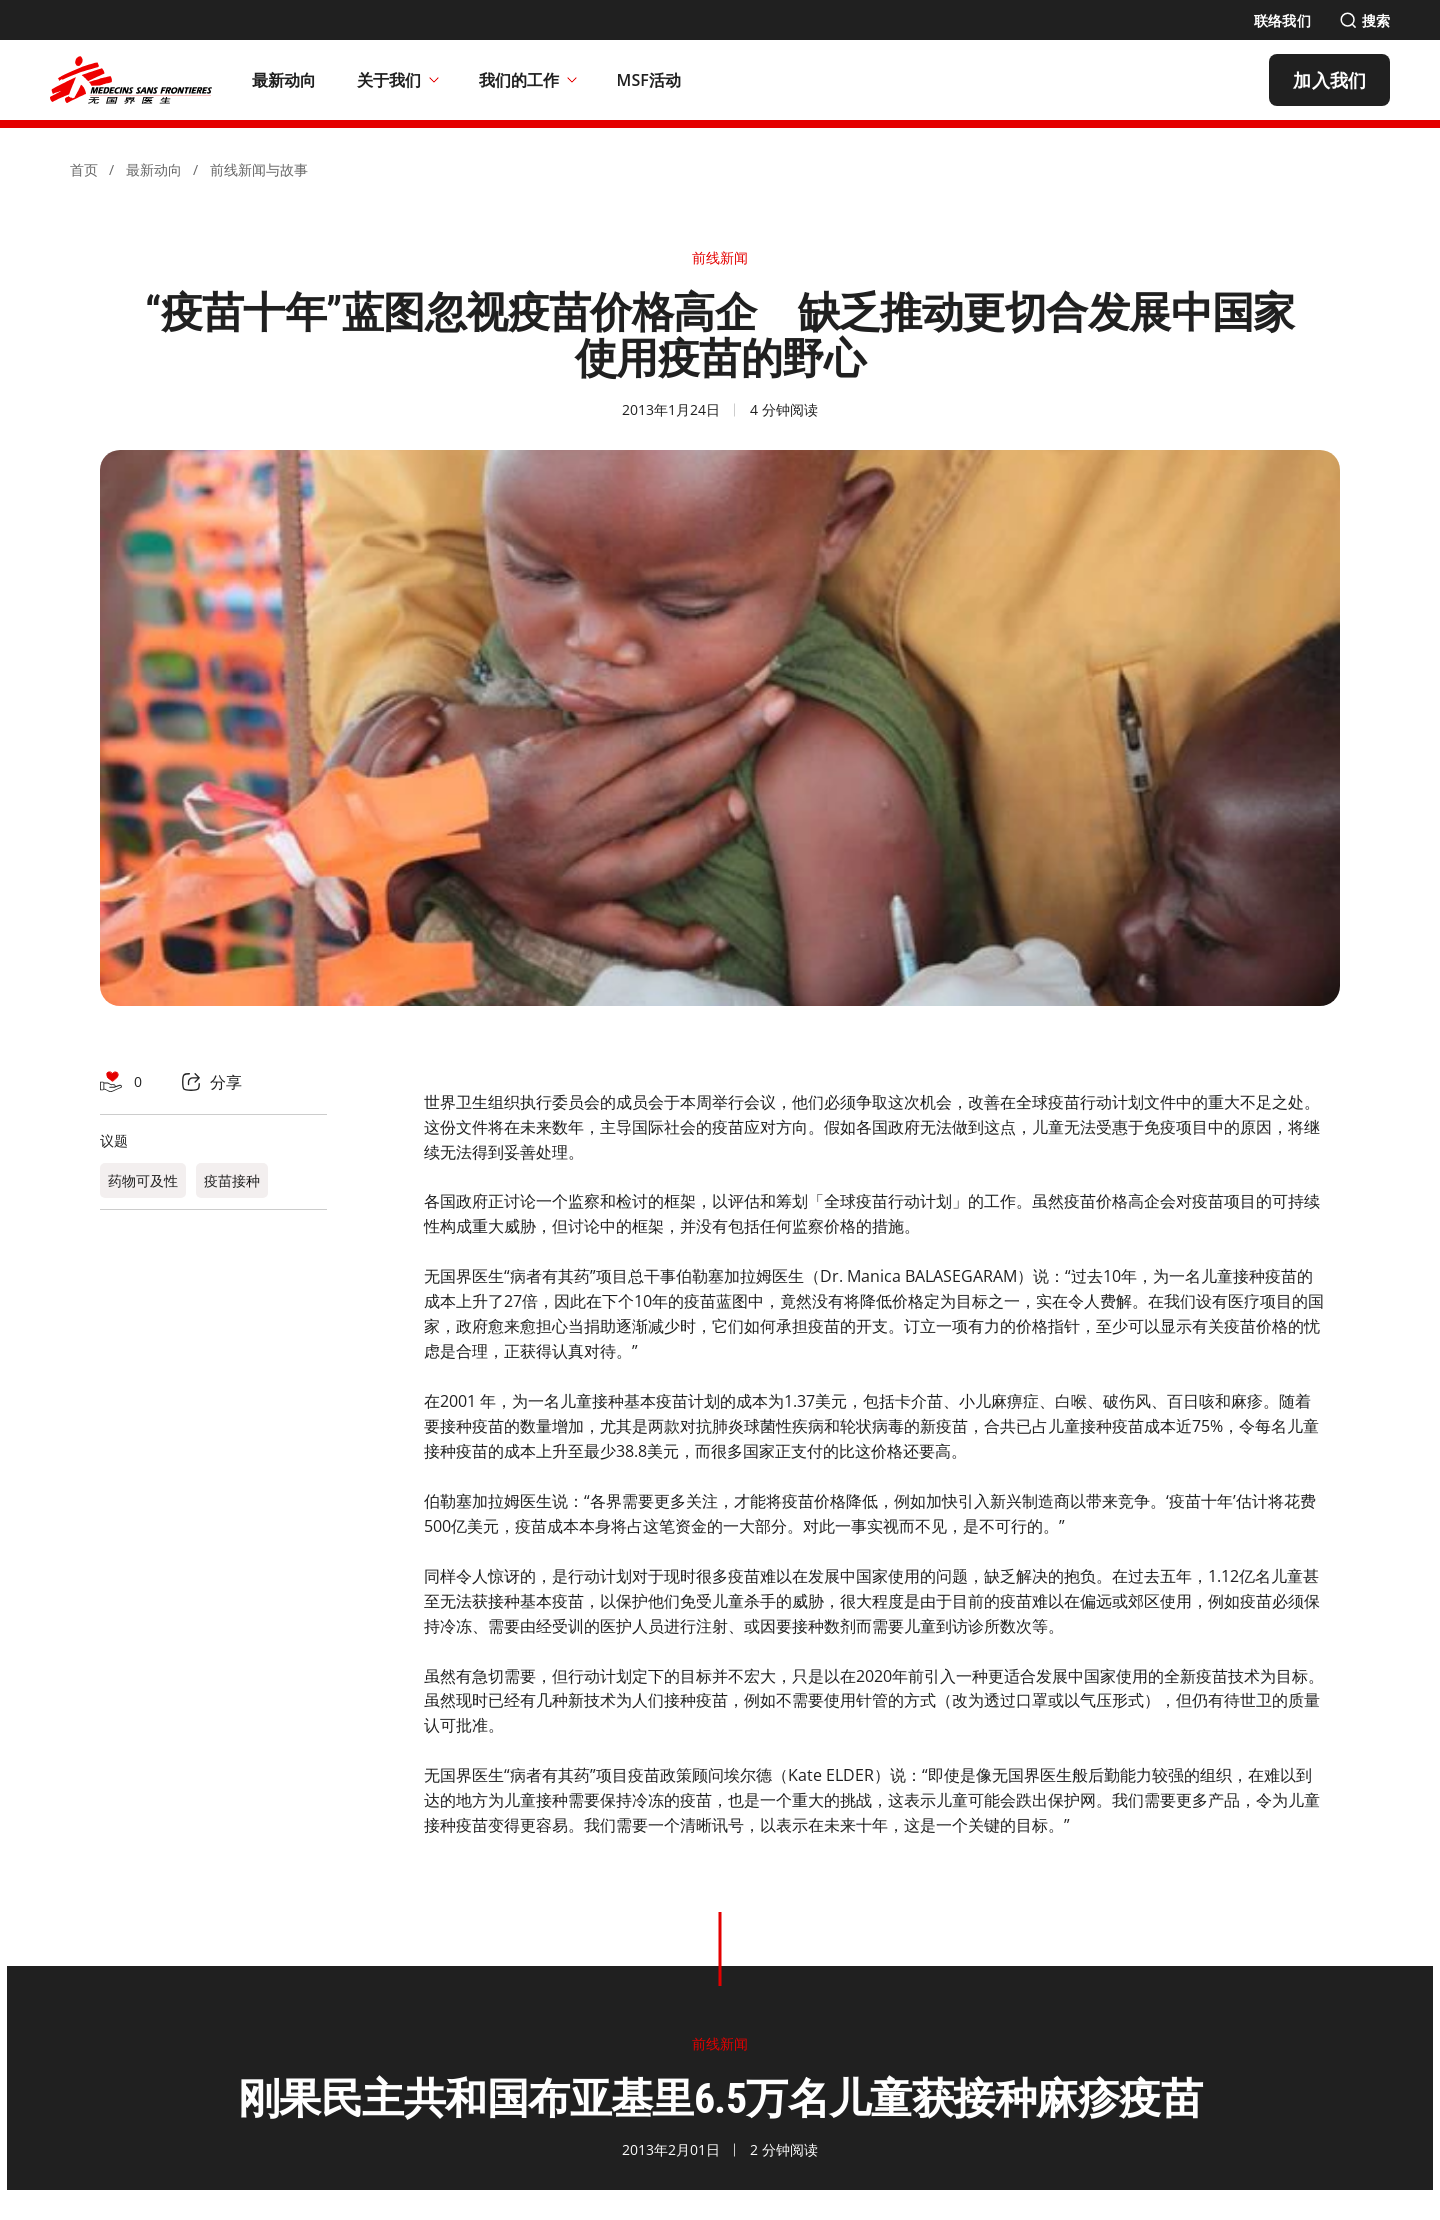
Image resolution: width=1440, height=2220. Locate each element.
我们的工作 (528, 80)
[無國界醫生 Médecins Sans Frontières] (131, 80)
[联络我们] (1282, 20)
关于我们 (398, 80)
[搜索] (1364, 20)
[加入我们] (1329, 80)
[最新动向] (284, 80)
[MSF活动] (649, 80)
